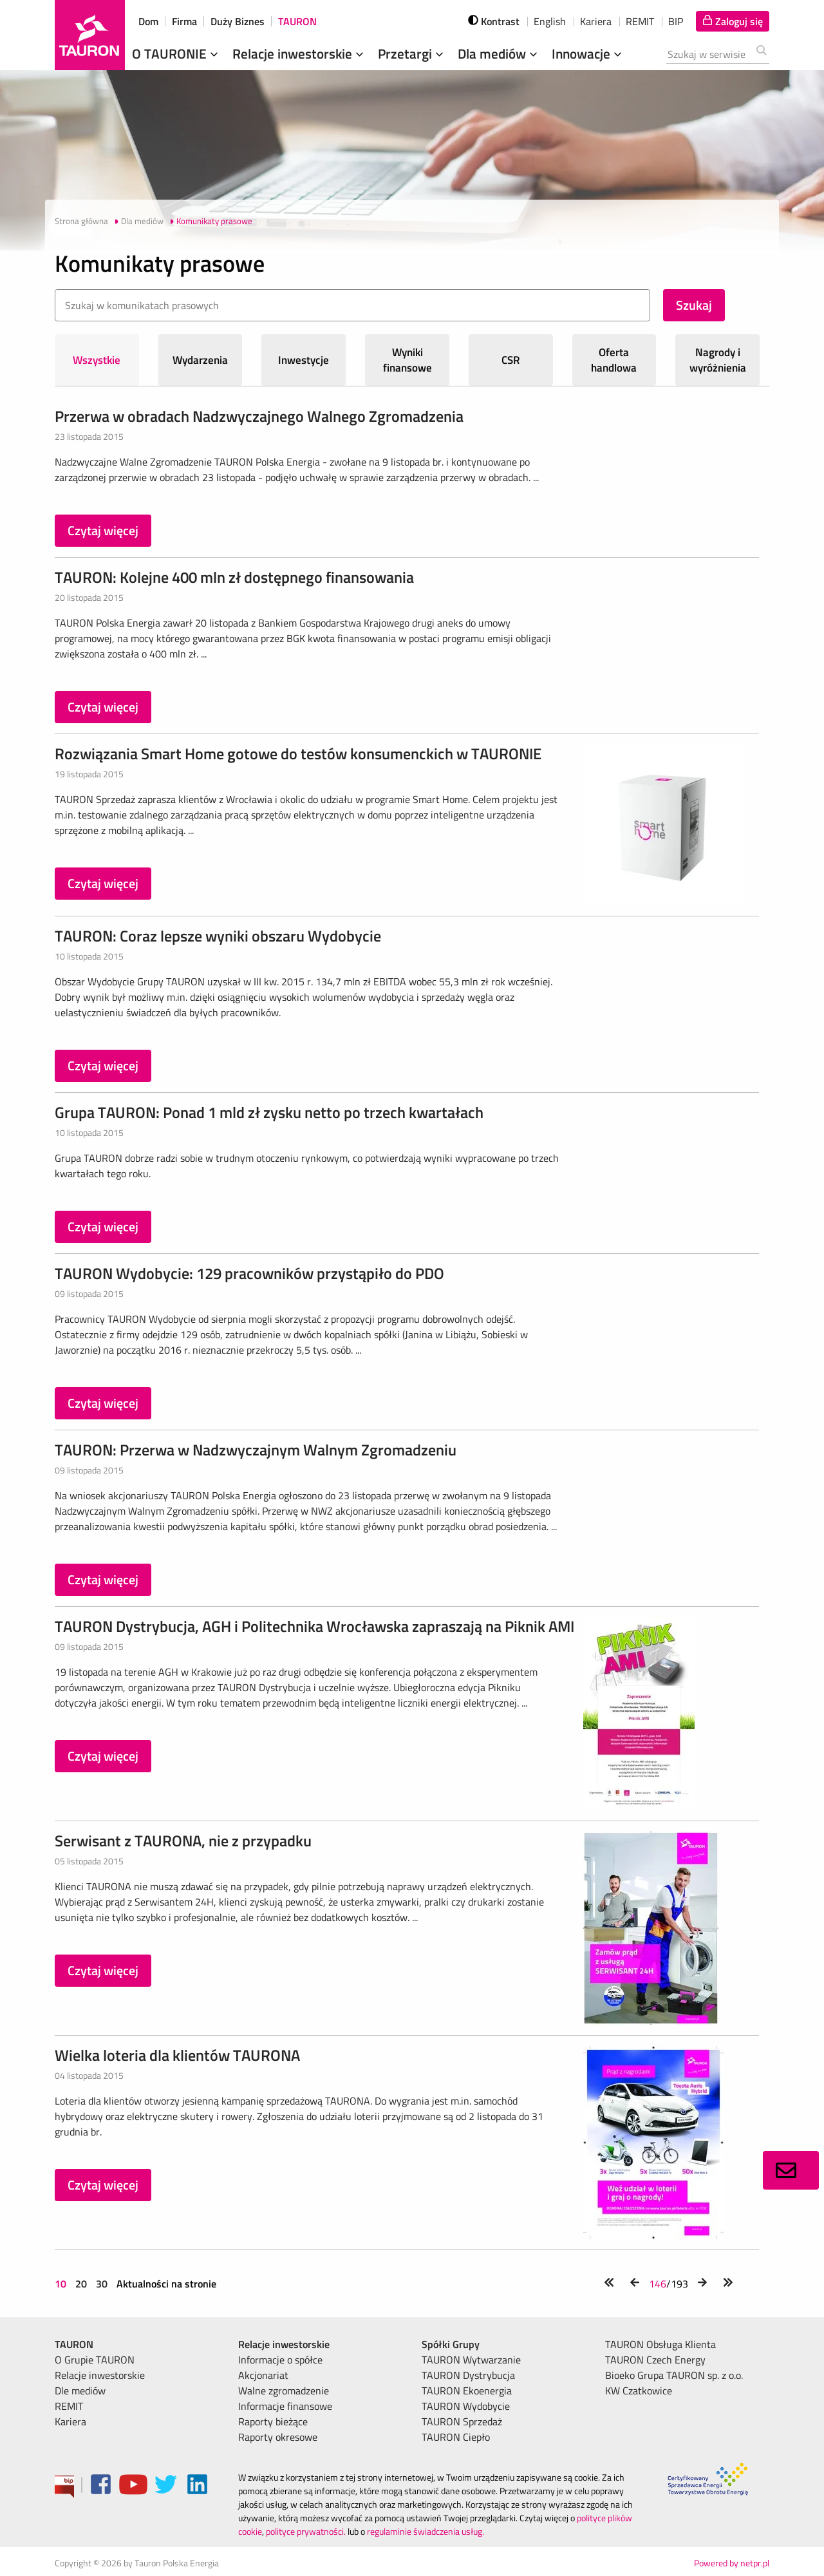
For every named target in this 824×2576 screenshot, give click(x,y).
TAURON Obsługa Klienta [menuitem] (660, 2344)
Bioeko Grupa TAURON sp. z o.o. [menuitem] (674, 2375)
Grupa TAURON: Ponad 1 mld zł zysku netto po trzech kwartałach (269, 1112)
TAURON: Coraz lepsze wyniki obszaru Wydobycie (218, 935)
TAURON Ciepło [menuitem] (456, 2437)
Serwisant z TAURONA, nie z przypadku (183, 1840)
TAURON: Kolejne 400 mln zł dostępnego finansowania (234, 577)
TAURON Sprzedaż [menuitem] (462, 2421)
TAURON (297, 21)
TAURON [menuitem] (74, 2344)
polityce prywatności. (306, 2531)
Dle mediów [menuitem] (80, 2390)
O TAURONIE (176, 53)
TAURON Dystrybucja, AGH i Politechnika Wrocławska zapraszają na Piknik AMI (314, 1626)
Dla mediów (499, 53)
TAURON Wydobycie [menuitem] (466, 2406)
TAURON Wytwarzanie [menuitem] (471, 2359)
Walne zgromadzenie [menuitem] (283, 2390)
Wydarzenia (200, 360)
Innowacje (588, 53)
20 (81, 2283)
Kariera (596, 21)
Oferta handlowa (614, 360)
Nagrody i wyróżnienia (717, 360)
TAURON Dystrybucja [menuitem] (468, 2375)
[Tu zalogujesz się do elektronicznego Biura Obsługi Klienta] (732, 21)
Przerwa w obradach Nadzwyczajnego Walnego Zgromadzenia (259, 416)
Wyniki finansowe (407, 360)
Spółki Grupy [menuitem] (451, 2344)
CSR (510, 360)
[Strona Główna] (90, 35)
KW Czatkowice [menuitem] (638, 2390)
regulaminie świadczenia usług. (425, 2531)
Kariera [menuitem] (70, 2421)
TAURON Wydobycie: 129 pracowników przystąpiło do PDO (249, 1273)
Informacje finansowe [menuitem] (285, 2406)
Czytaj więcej (103, 530)
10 (62, 2283)
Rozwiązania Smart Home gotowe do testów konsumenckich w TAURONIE (298, 753)
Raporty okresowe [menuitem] (277, 2437)
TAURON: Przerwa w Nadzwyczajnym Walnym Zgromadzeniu (255, 1449)
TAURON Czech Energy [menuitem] (655, 2359)
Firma (184, 21)
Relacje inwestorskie (299, 53)
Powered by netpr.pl (731, 2563)
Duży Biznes (238, 21)
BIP (675, 21)
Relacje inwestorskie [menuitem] (100, 2375)
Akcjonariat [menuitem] (263, 2375)
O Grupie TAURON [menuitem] (95, 2359)
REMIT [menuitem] (69, 2406)
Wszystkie (96, 360)
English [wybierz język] (550, 21)
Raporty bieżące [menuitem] (273, 2421)
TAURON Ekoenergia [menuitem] (467, 2390)
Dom (148, 21)
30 (102, 2283)
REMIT (640, 21)
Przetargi (412, 53)
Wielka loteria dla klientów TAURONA (177, 2055)
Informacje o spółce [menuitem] (280, 2359)
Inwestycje (303, 360)
